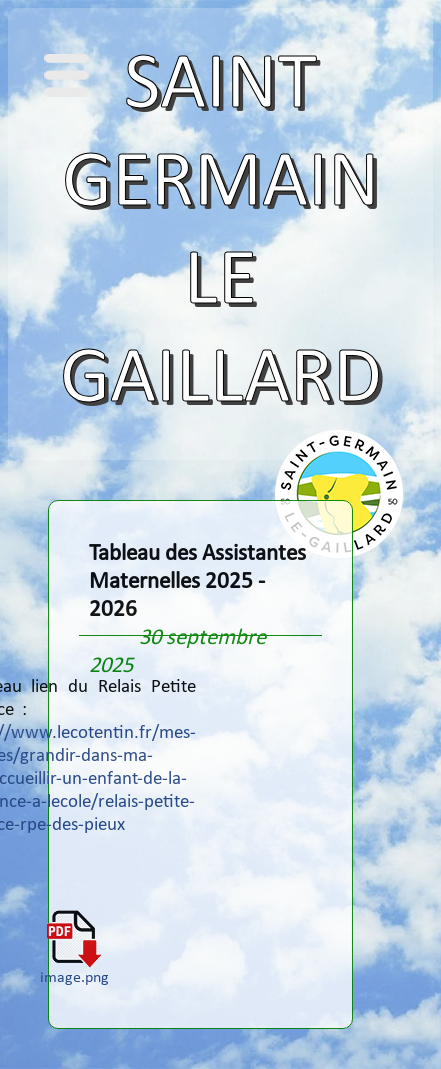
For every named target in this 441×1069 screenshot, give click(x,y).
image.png (74, 971)
